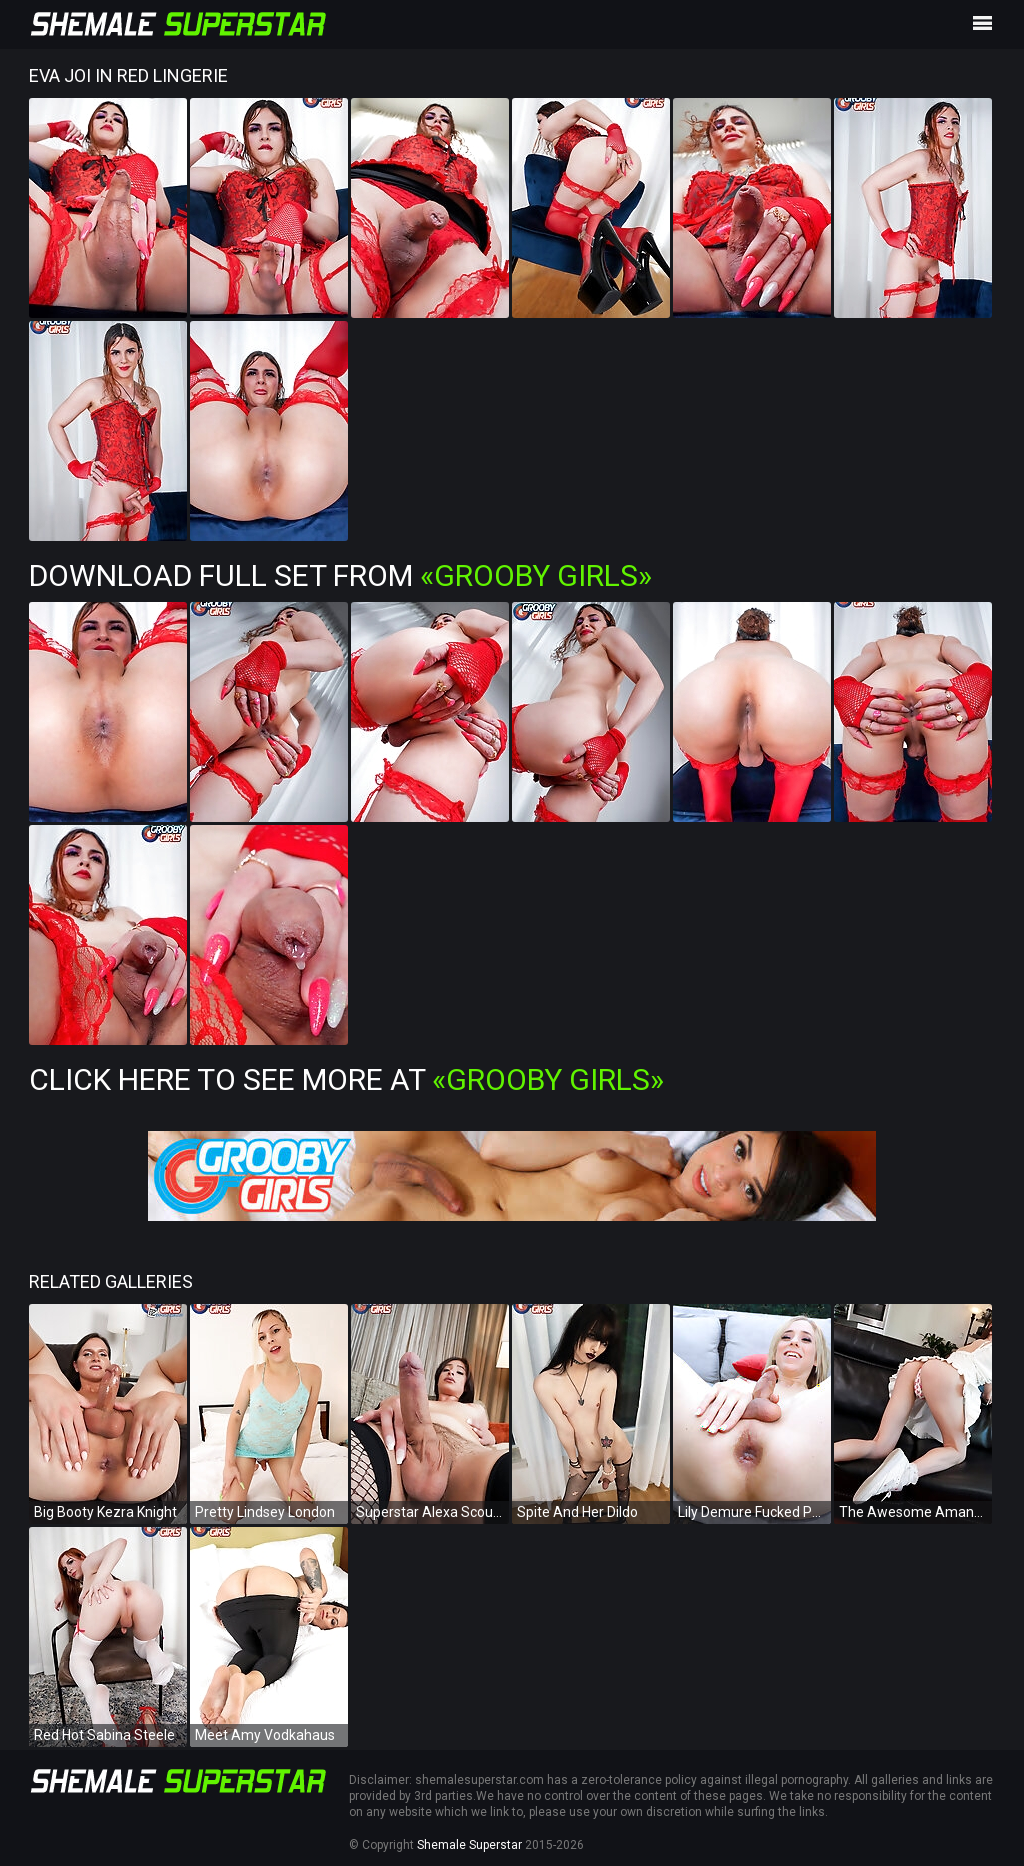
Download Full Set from (340, 575)
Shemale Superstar (469, 1845)
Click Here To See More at (346, 1079)
